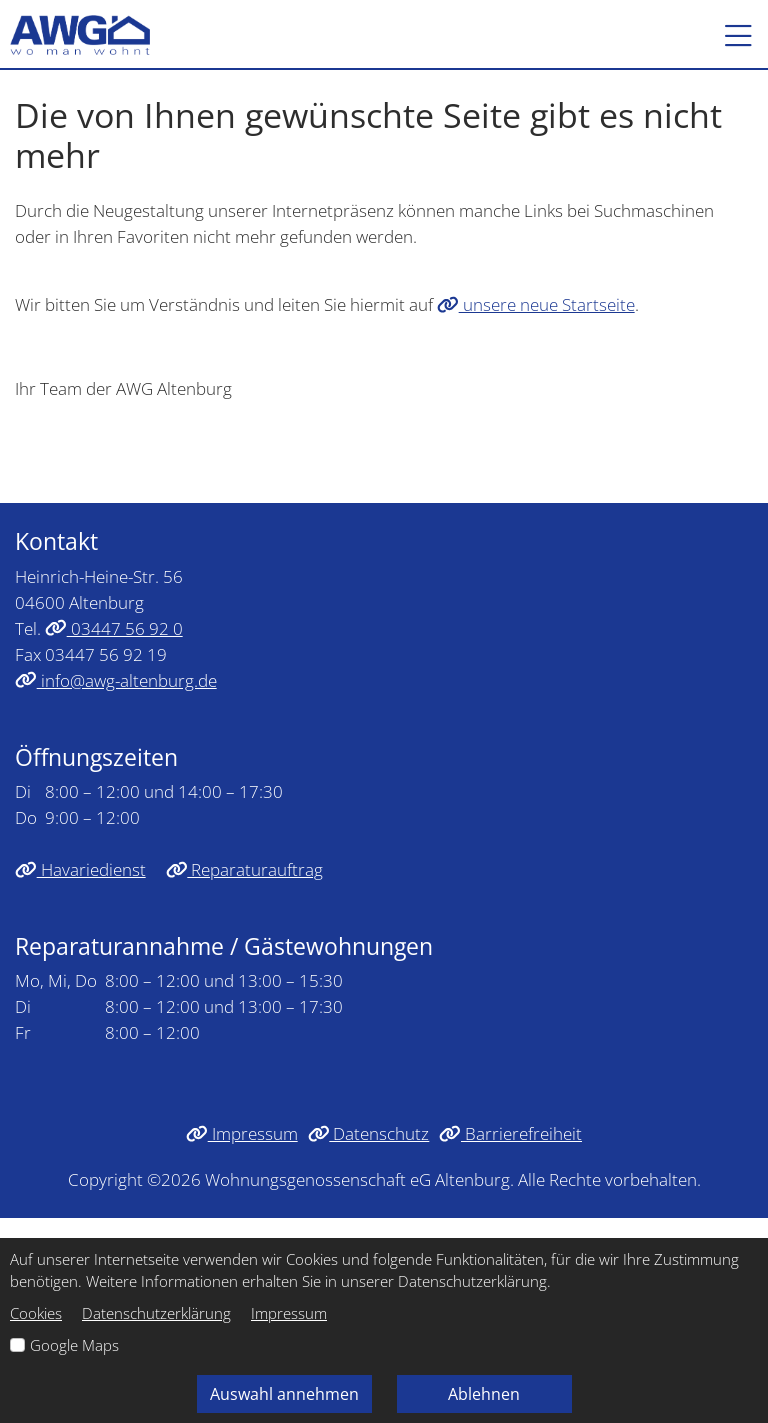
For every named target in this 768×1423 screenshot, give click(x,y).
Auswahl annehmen (284, 1394)
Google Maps (74, 1345)
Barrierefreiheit (510, 1133)
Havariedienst (80, 869)
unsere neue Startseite (536, 304)
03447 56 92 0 (114, 628)
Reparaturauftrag (245, 869)
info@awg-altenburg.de (116, 680)
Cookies (36, 1313)
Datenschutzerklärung (156, 1313)
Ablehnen (484, 1394)
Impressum (242, 1133)
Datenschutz (369, 1133)
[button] (728, 35)
